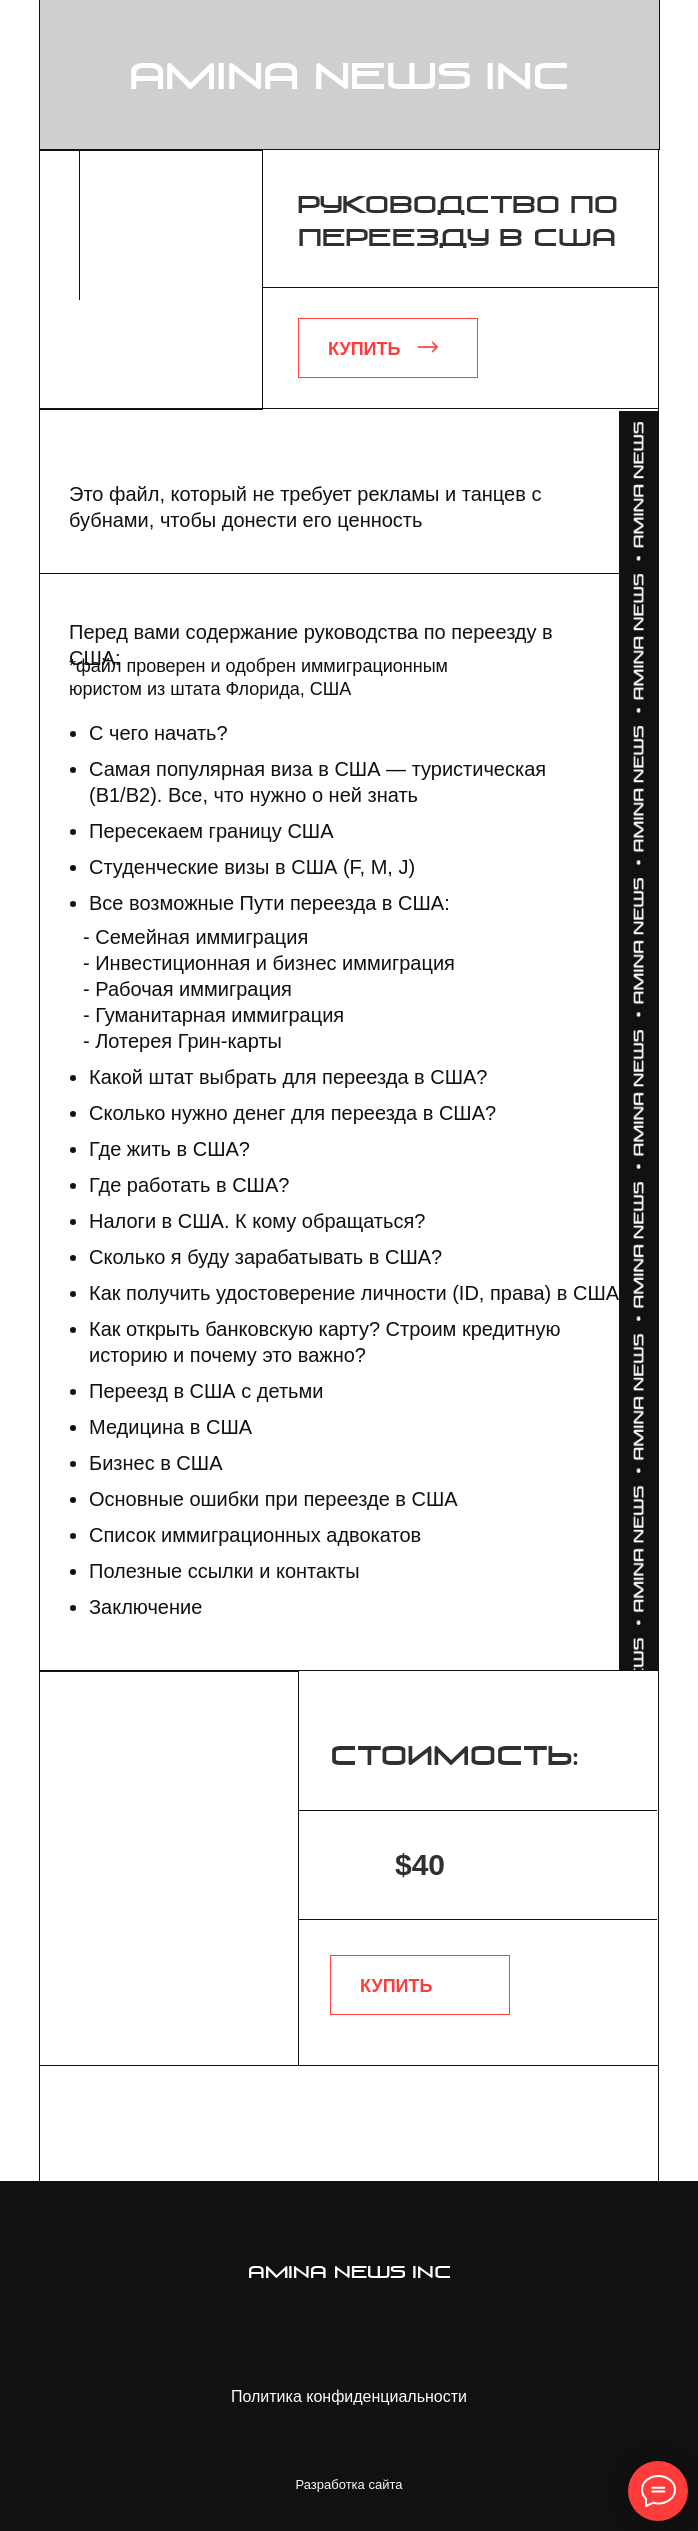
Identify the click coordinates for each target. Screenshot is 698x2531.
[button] (388, 348)
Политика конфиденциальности (349, 2396)
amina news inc (349, 79)
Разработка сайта (349, 2484)
